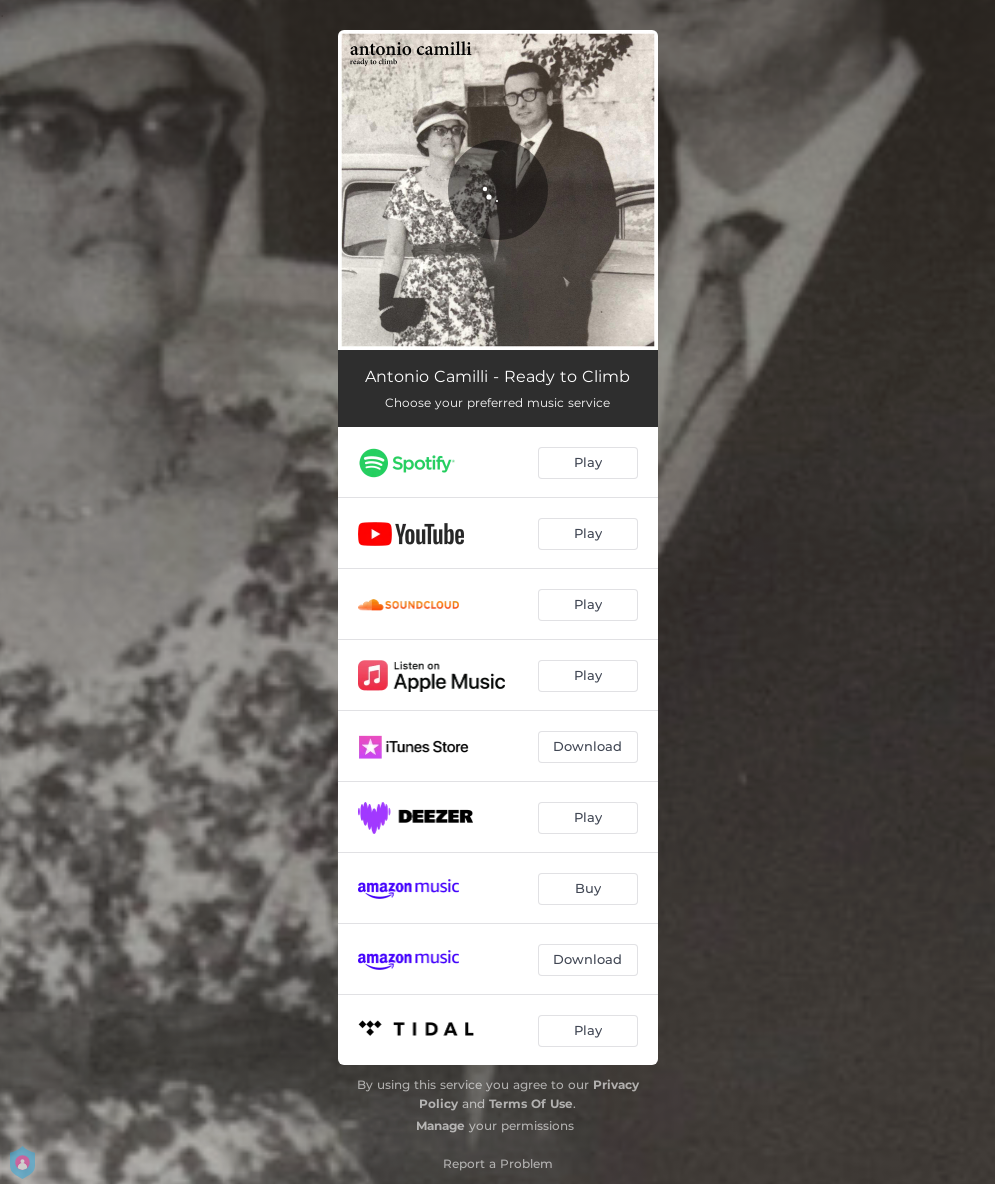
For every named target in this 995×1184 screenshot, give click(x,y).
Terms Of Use (531, 1103)
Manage (440, 1125)
